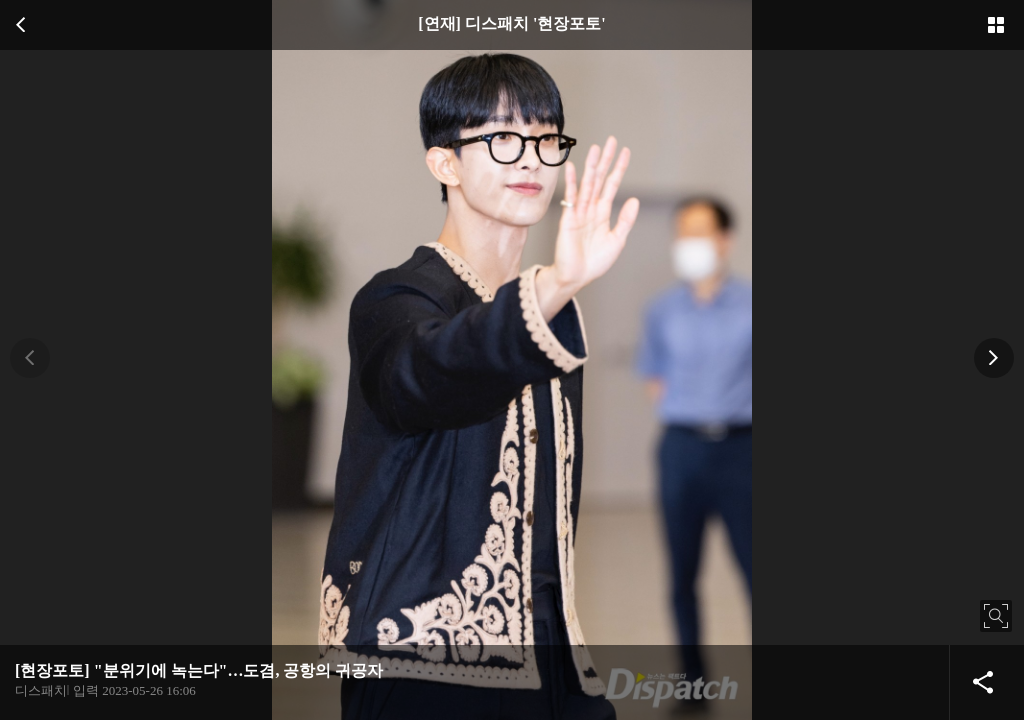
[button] (30, 358)
